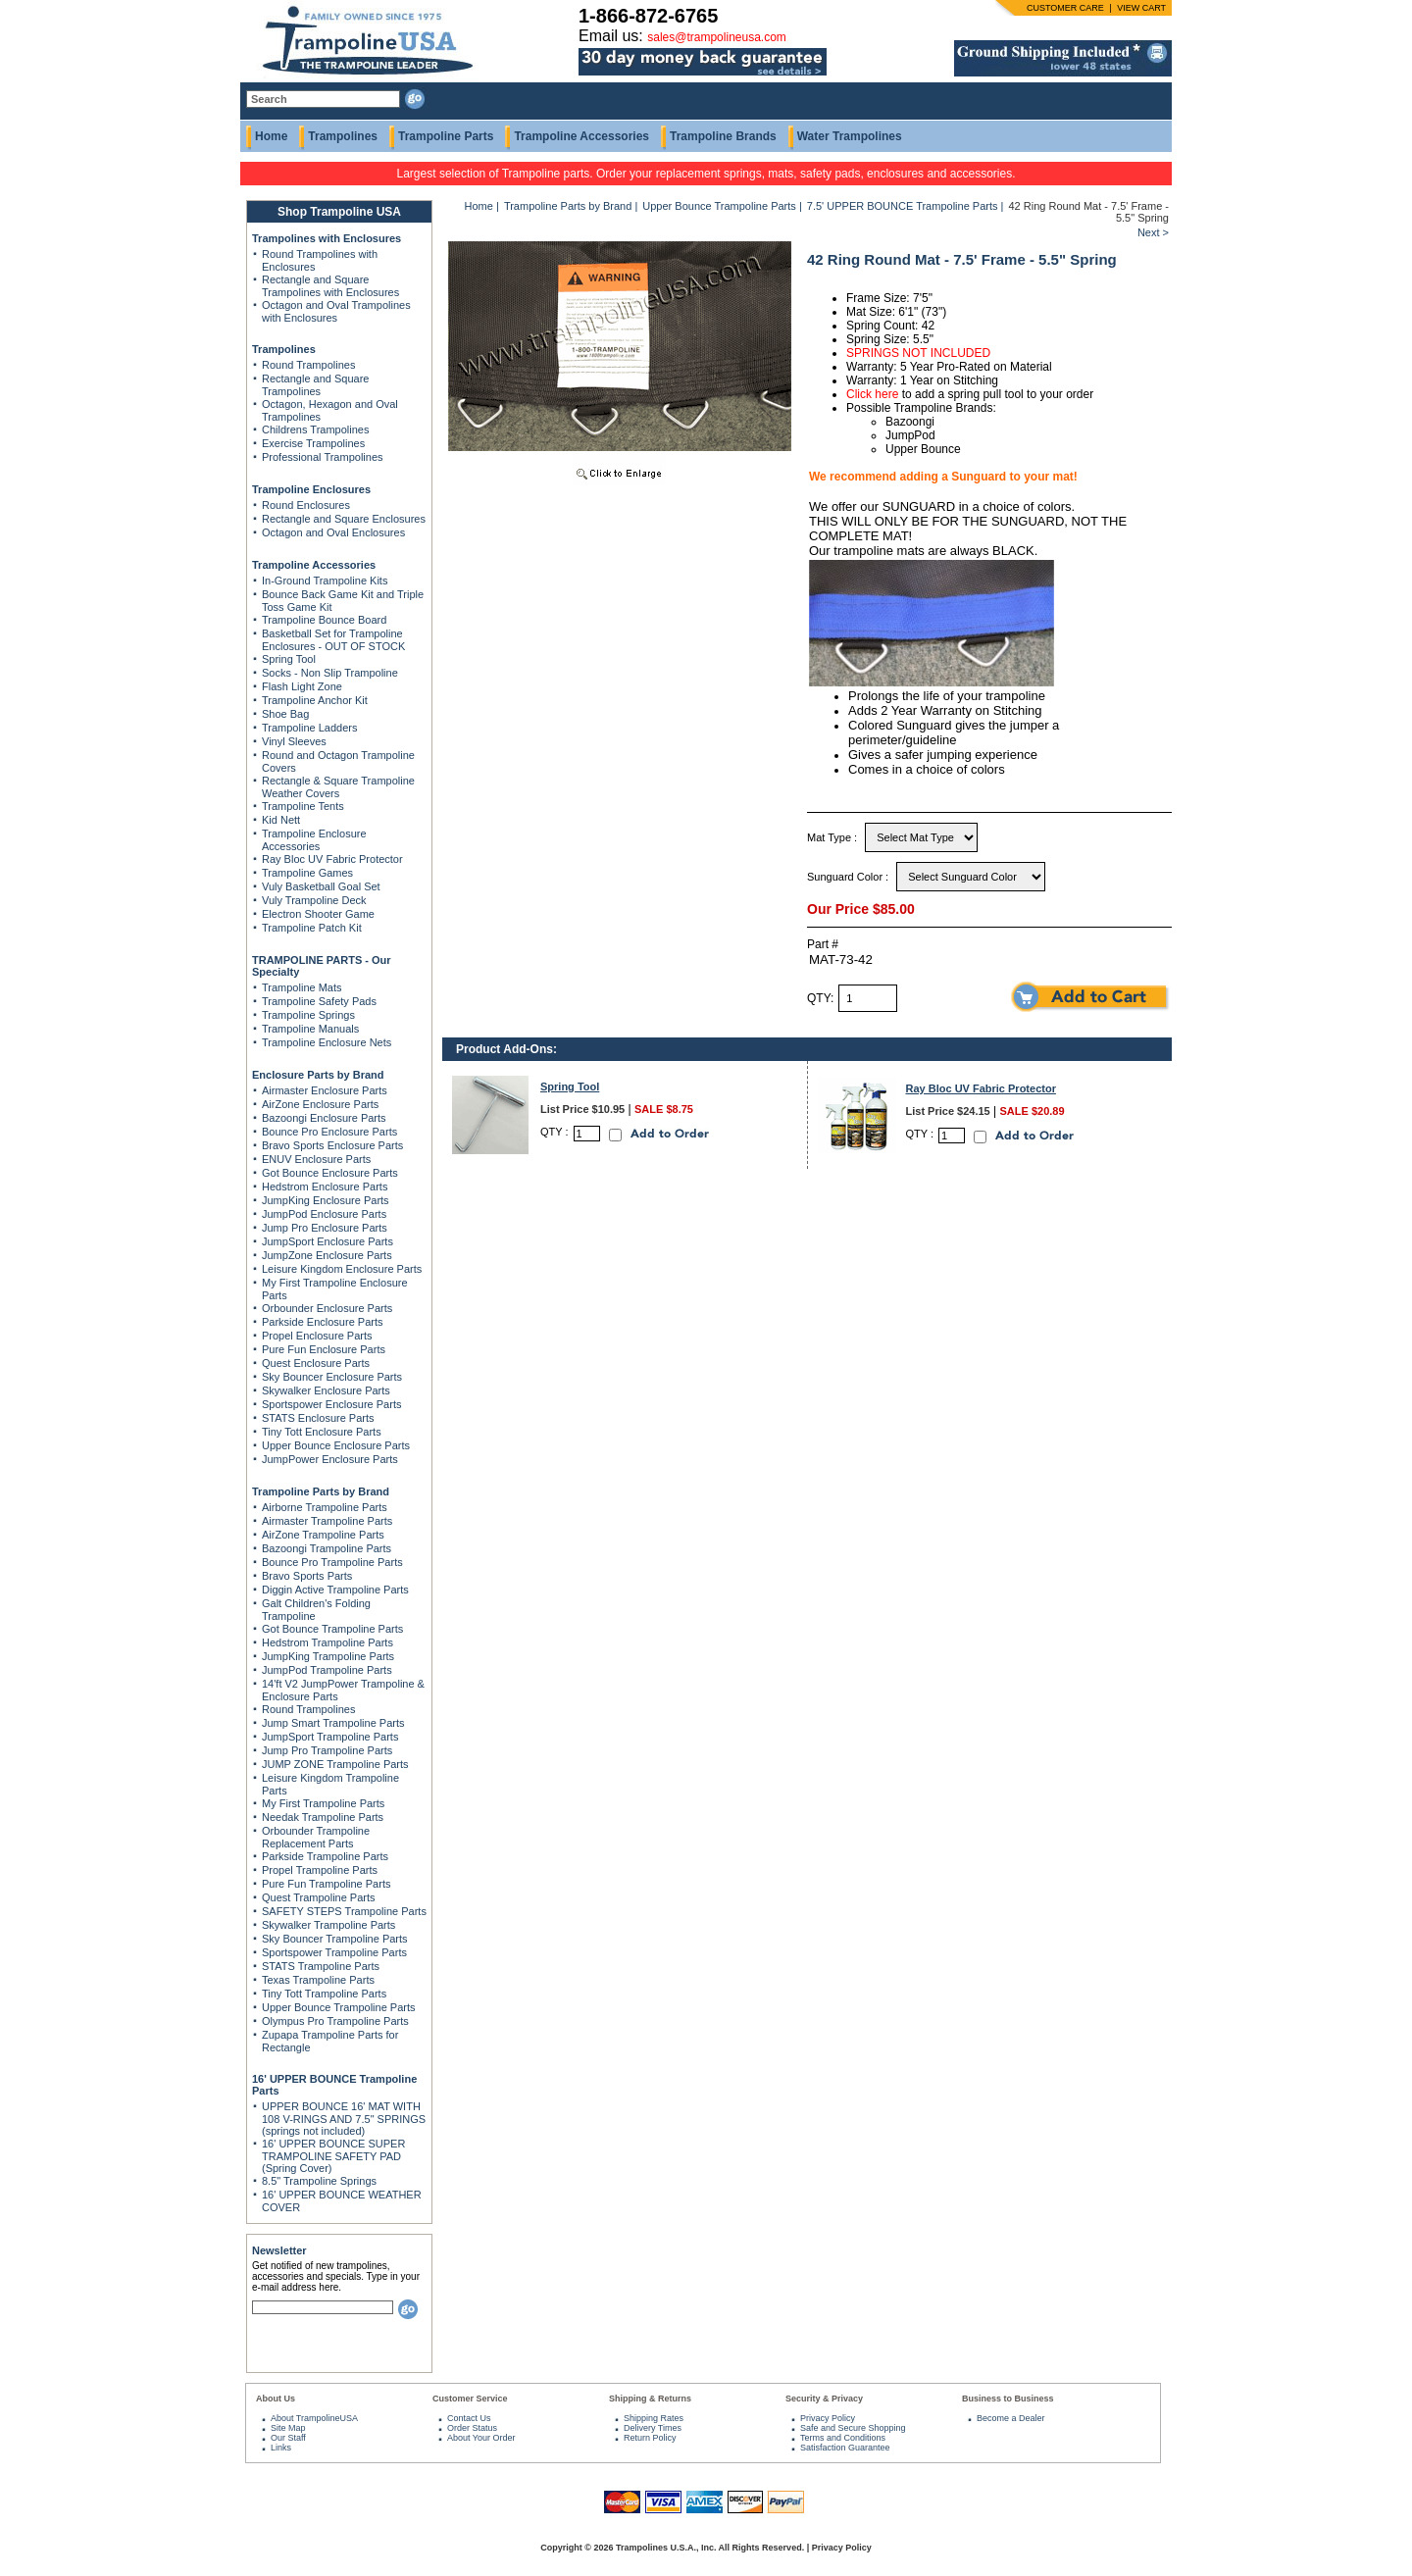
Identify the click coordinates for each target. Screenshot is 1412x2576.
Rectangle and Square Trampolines (315, 385)
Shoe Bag (285, 714)
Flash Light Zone (302, 686)
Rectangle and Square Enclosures (344, 519)
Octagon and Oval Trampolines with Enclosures (336, 311)
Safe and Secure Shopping (853, 2428)
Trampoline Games (307, 873)
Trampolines (343, 136)
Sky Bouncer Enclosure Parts (332, 1377)
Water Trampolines (849, 136)
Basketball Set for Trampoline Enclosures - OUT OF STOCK (333, 640)
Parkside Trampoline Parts (325, 1856)
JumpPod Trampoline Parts (327, 1670)
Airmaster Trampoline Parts (327, 1521)
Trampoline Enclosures (311, 489)
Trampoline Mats (302, 987)
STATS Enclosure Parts (318, 1418)
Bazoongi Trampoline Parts (326, 1548)
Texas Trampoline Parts (318, 1980)
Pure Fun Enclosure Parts (323, 1349)
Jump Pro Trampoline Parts (327, 1750)
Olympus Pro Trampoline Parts (335, 2021)
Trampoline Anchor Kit (315, 700)
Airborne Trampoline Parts (324, 1507)
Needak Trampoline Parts (322, 1817)
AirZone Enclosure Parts (320, 1104)
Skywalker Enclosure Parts (326, 1390)
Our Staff (288, 2438)
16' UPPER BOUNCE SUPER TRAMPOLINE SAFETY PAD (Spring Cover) (333, 2156)
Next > (1153, 232)
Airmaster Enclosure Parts (324, 1090)
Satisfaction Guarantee (845, 2447)
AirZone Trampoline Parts (323, 1535)
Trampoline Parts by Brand (320, 1491)
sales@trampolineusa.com (716, 37)
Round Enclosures (306, 505)
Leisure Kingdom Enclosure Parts (342, 1269)
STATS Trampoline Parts (320, 1966)
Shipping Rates (653, 2418)
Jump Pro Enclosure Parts (324, 1228)
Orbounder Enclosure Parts (327, 1308)
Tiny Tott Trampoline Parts (324, 1993)
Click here (872, 394)
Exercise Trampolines (313, 443)
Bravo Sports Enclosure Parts (332, 1145)
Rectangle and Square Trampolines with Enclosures (330, 286)
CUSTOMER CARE (1065, 8)
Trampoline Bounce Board (324, 620)
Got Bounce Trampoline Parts (332, 1629)
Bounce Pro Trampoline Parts (332, 1562)
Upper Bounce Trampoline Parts (339, 2007)
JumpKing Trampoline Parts (328, 1656)
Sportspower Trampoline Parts (334, 1952)
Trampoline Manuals (310, 1029)
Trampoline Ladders (309, 727)
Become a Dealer (1011, 2418)
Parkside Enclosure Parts (322, 1322)
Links (281, 2447)
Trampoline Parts (445, 136)
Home (271, 136)
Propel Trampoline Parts (320, 1870)
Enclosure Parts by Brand (318, 1075)
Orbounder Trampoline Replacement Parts (316, 1837)
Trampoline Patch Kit (312, 928)
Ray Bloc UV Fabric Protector (332, 859)
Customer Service (470, 2398)
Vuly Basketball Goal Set (321, 886)
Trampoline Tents (303, 806)
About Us (275, 2398)
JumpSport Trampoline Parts (330, 1737)
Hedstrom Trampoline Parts (327, 1642)
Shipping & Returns (650, 2398)
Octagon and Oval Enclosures (333, 532)
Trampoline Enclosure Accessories (314, 840)
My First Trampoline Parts (323, 1803)
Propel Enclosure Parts (317, 1335)
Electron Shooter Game (318, 914)
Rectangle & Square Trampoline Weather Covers (338, 787)
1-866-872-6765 (648, 15)
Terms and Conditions (842, 2438)
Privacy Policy (827, 2418)
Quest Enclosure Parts (316, 1363)
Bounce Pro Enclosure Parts (329, 1131)
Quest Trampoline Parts (319, 1897)
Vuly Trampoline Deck (314, 900)
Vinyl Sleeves (294, 741)
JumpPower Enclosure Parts (330, 1459)
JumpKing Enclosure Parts (325, 1200)
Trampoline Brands (723, 136)
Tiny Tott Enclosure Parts (321, 1432)
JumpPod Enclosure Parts (324, 1214)
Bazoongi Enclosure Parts (324, 1118)
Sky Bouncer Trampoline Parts (335, 1939)
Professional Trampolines (322, 457)
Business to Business (1008, 2398)
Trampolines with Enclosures (326, 238)
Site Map (288, 2428)
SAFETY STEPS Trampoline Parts (344, 1911)
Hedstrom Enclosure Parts (324, 1186)
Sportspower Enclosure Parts (331, 1404)
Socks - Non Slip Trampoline (330, 673)
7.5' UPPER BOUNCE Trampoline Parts (902, 206)
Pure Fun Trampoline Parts (326, 1884)
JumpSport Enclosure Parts (327, 1241)
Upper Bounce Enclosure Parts (336, 1445)
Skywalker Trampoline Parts (328, 1925)
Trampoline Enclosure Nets (326, 1042)
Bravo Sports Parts (307, 1576)
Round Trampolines (308, 365)
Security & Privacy (824, 2398)
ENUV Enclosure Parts (316, 1159)
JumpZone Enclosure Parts (327, 1255)
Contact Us (469, 2418)
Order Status (472, 2428)
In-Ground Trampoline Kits (324, 580)
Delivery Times (652, 2428)
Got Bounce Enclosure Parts (330, 1173)
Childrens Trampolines (315, 429)
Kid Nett (281, 820)
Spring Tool (289, 659)
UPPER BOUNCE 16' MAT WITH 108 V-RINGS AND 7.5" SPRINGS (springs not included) (344, 2118)
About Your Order (481, 2438)
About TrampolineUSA (314, 2418)
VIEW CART (1141, 8)
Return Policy (650, 2438)
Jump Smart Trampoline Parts (333, 1723)
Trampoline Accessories (581, 136)
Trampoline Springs (308, 1015)
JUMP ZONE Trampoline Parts (335, 1764)
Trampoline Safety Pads (319, 1001)
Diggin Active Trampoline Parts (335, 1589)
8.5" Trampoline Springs (319, 2181)
